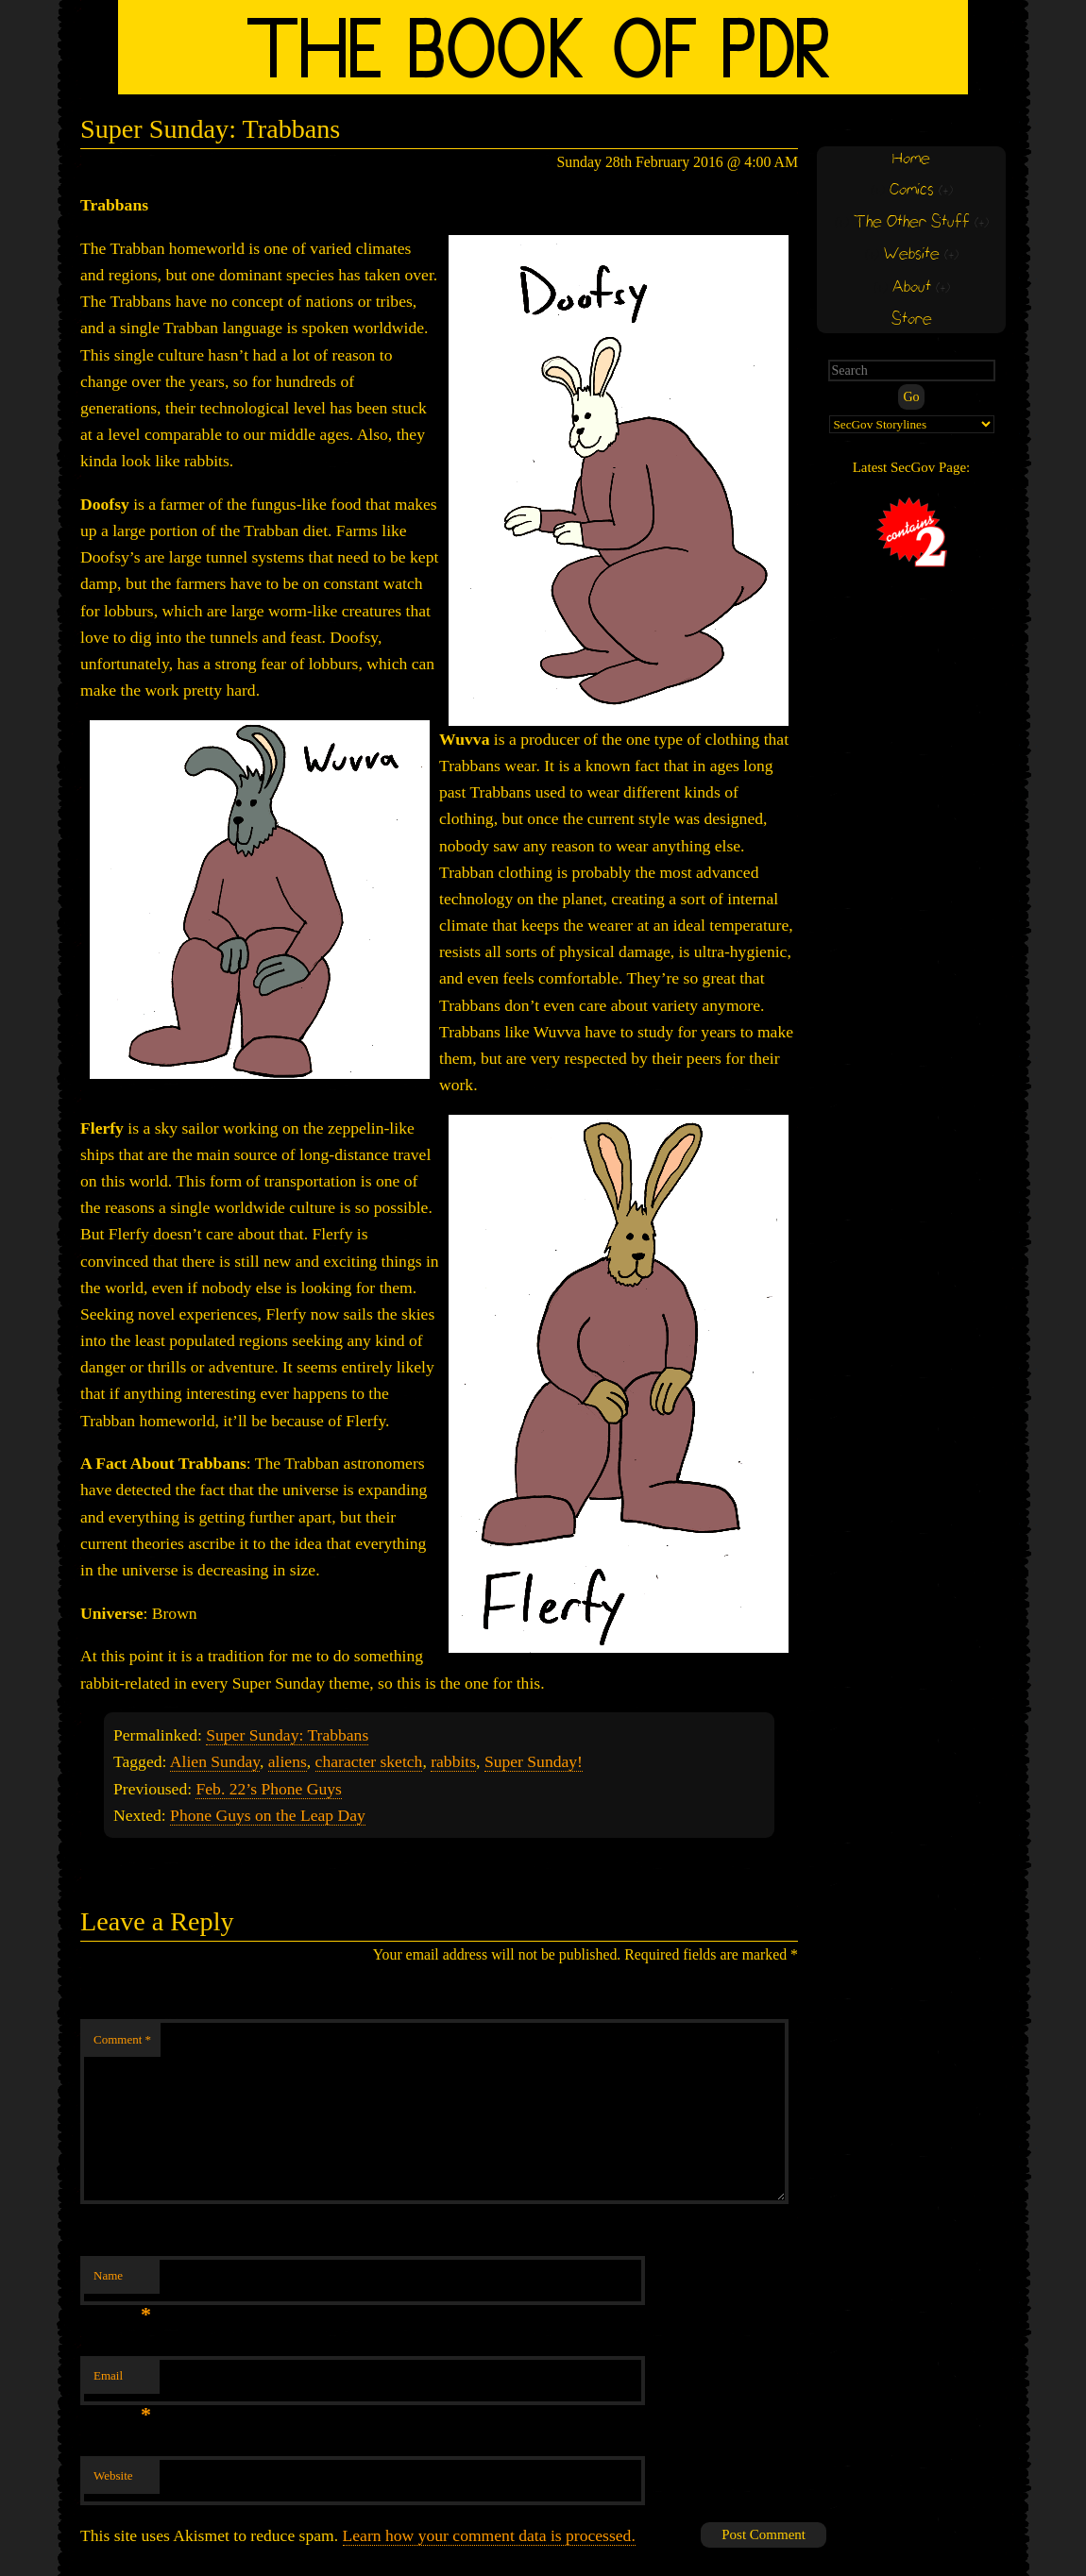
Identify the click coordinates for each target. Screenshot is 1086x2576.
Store (911, 319)
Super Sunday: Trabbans (287, 1735)
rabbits (453, 1761)
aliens (287, 1761)
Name (122, 2281)
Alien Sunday (215, 1761)
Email (122, 2381)
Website (113, 2475)
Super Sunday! (533, 1761)
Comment (122, 2039)
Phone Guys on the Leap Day (267, 1815)
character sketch (369, 1761)
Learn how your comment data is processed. (489, 2535)
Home (911, 159)
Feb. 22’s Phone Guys (268, 1788)
